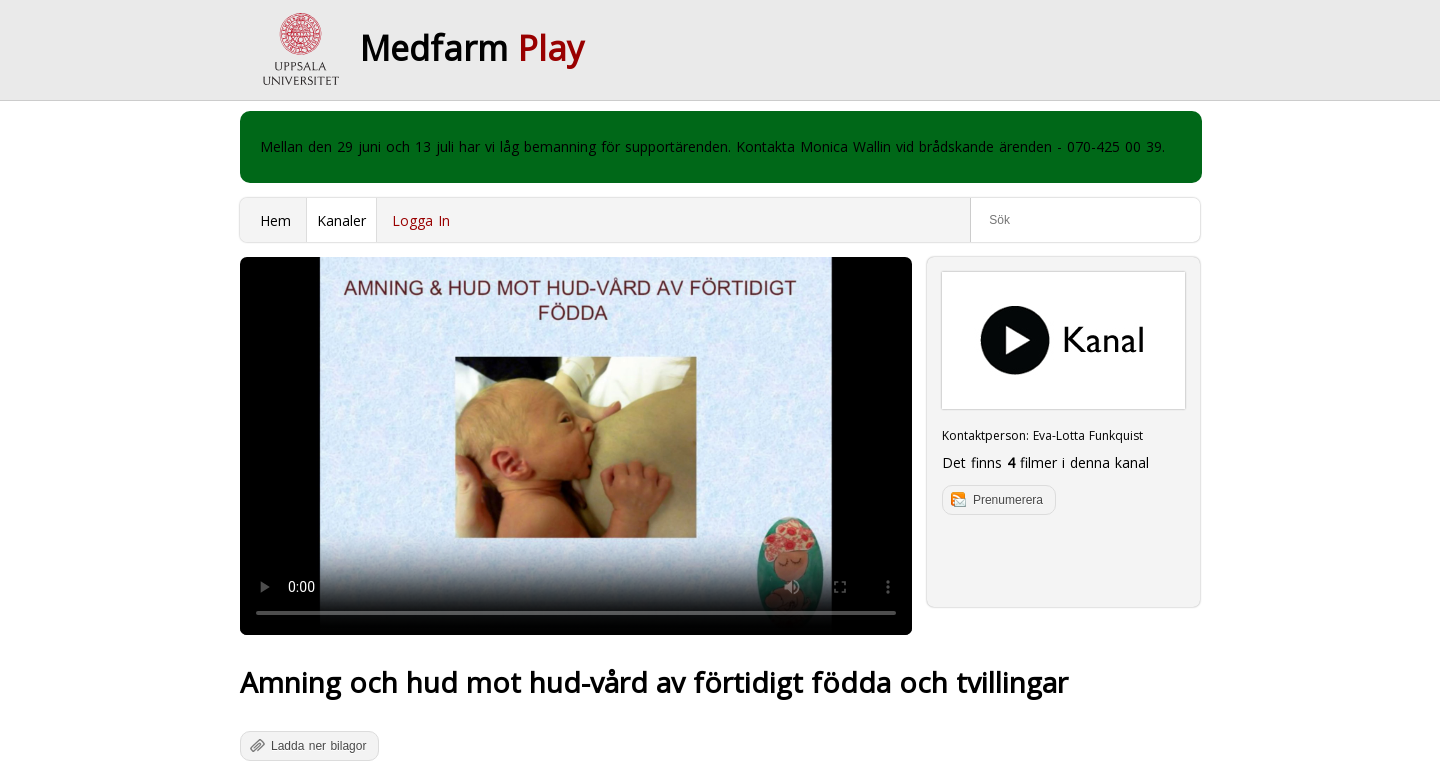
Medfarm (472, 48)
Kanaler (341, 220)
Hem (275, 220)
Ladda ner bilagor (318, 746)
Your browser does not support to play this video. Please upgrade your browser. (576, 446)
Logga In (421, 220)
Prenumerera (1008, 500)
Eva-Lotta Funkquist (1088, 435)
